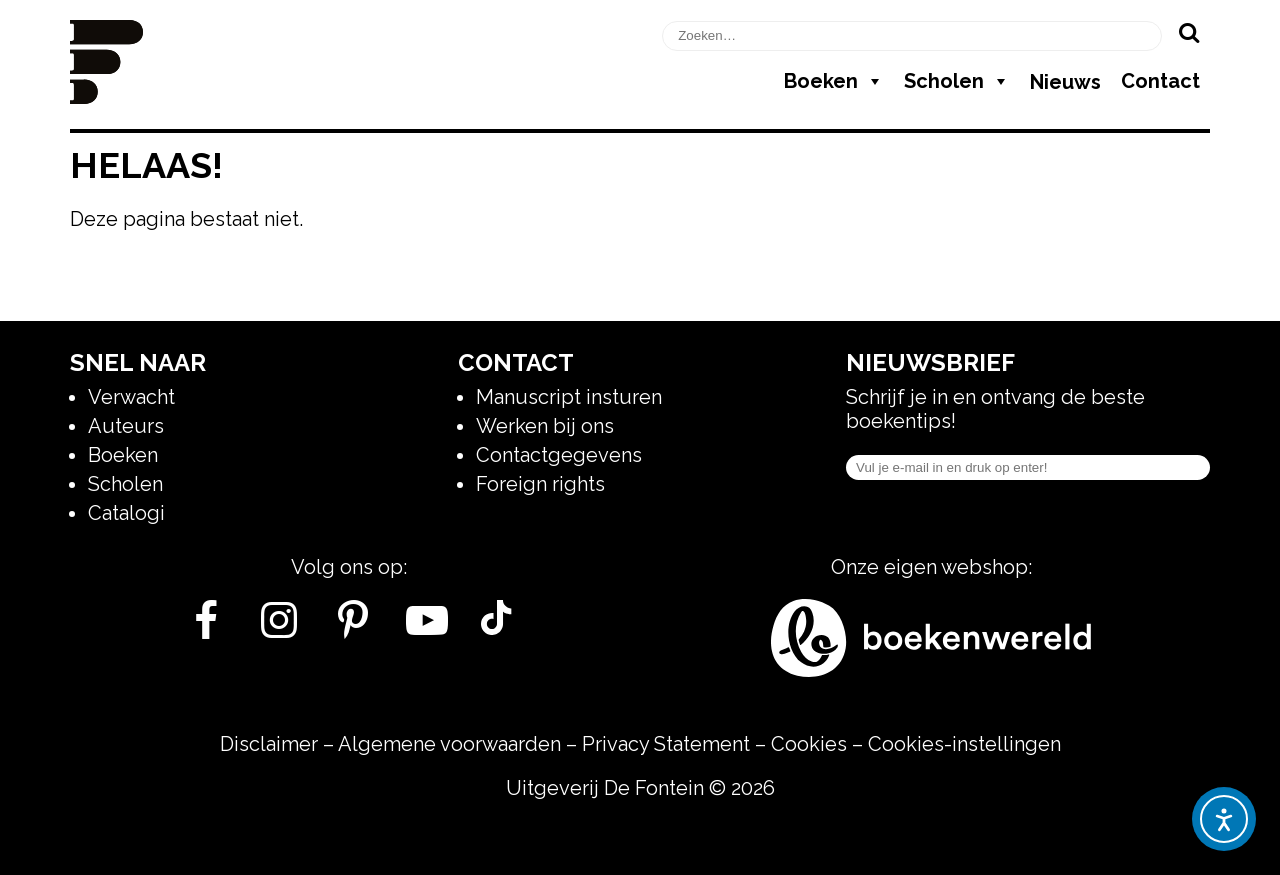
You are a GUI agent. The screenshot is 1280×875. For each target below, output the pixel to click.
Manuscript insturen (569, 397)
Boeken (834, 81)
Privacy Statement (666, 744)
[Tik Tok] (496, 628)
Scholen (957, 81)
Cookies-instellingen (964, 744)
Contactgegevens (559, 455)
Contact (1160, 81)
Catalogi (126, 513)
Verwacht (131, 397)
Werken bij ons (545, 426)
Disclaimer (269, 744)
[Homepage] (106, 97)
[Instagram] (279, 628)
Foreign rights (540, 484)
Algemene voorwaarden (449, 744)
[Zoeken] (1188, 32)
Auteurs (126, 426)
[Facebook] (205, 628)
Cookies (809, 744)
